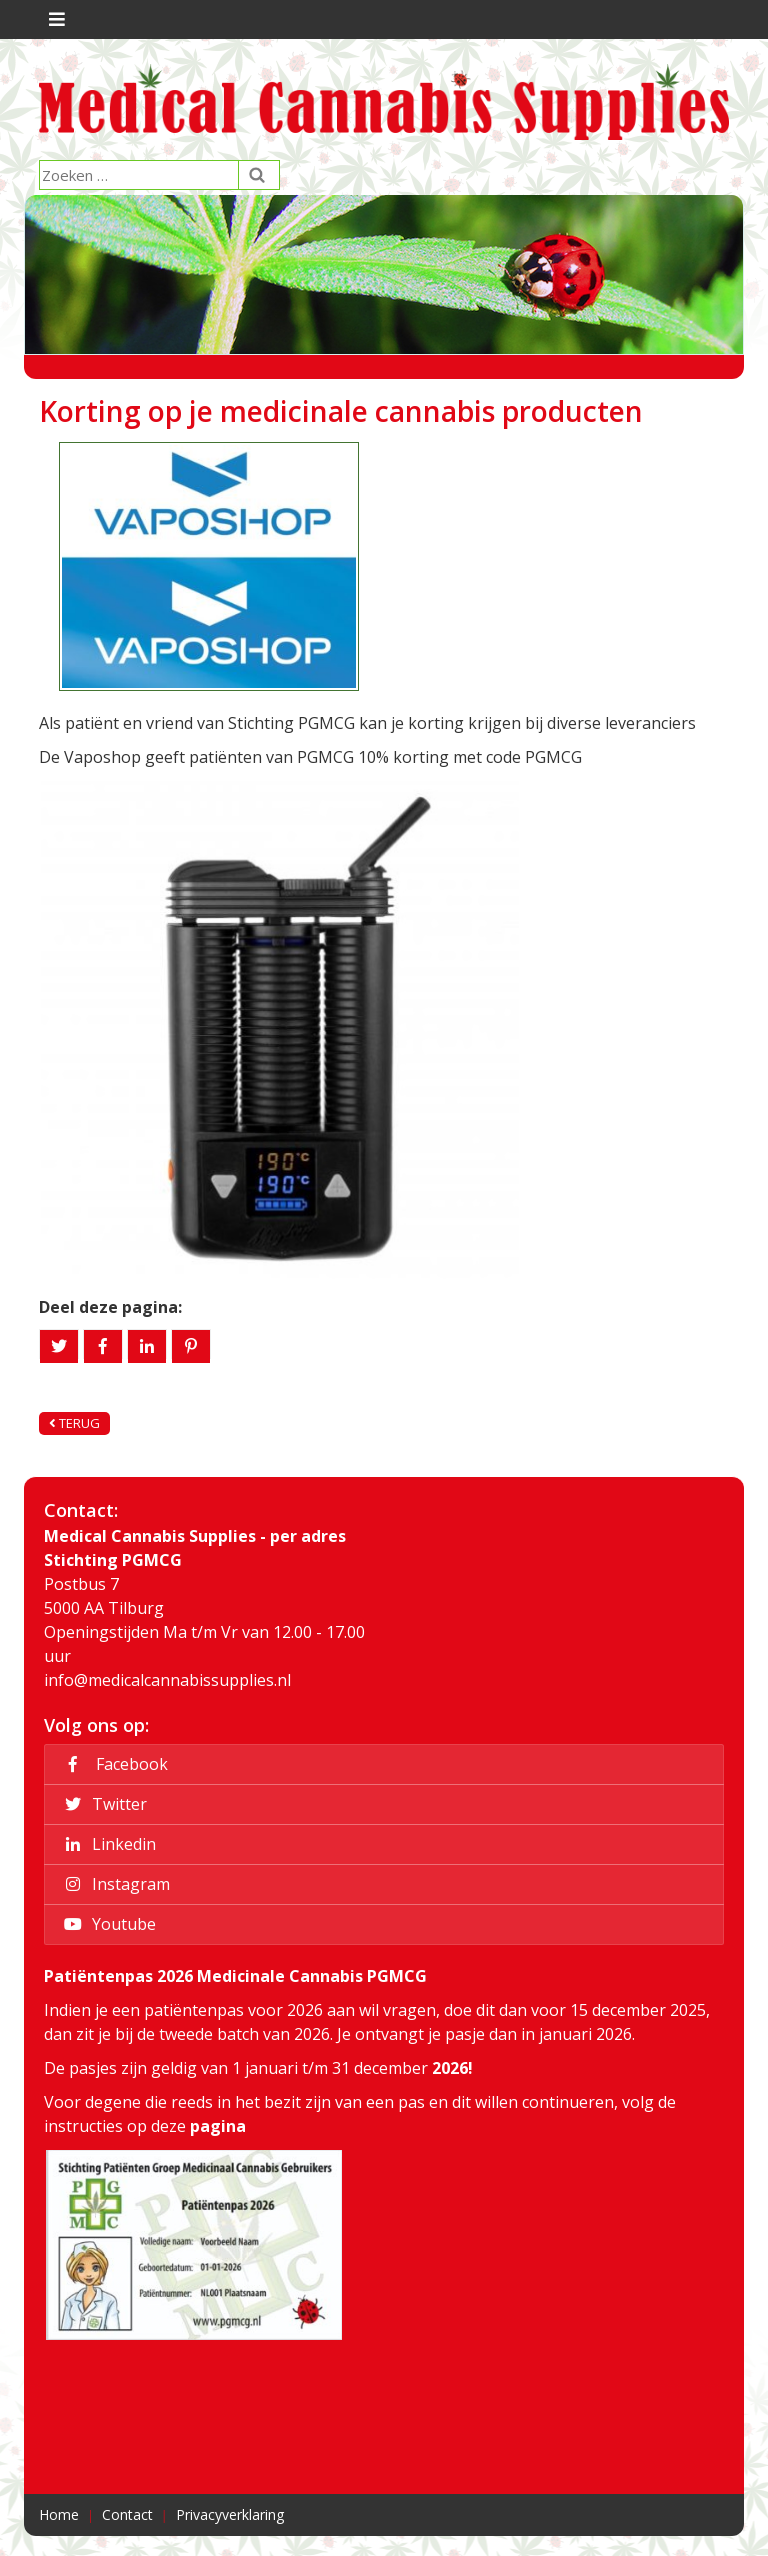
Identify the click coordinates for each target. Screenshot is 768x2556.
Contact (127, 2514)
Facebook (113, 1764)
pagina (218, 2126)
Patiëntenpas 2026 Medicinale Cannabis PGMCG (235, 1976)
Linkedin (107, 1844)
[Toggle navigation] (54, 19)
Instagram (114, 1884)
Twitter (102, 1804)
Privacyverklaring (230, 2514)
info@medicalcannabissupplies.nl (167, 1680)
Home (59, 2514)
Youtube (107, 1924)
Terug (74, 1423)
